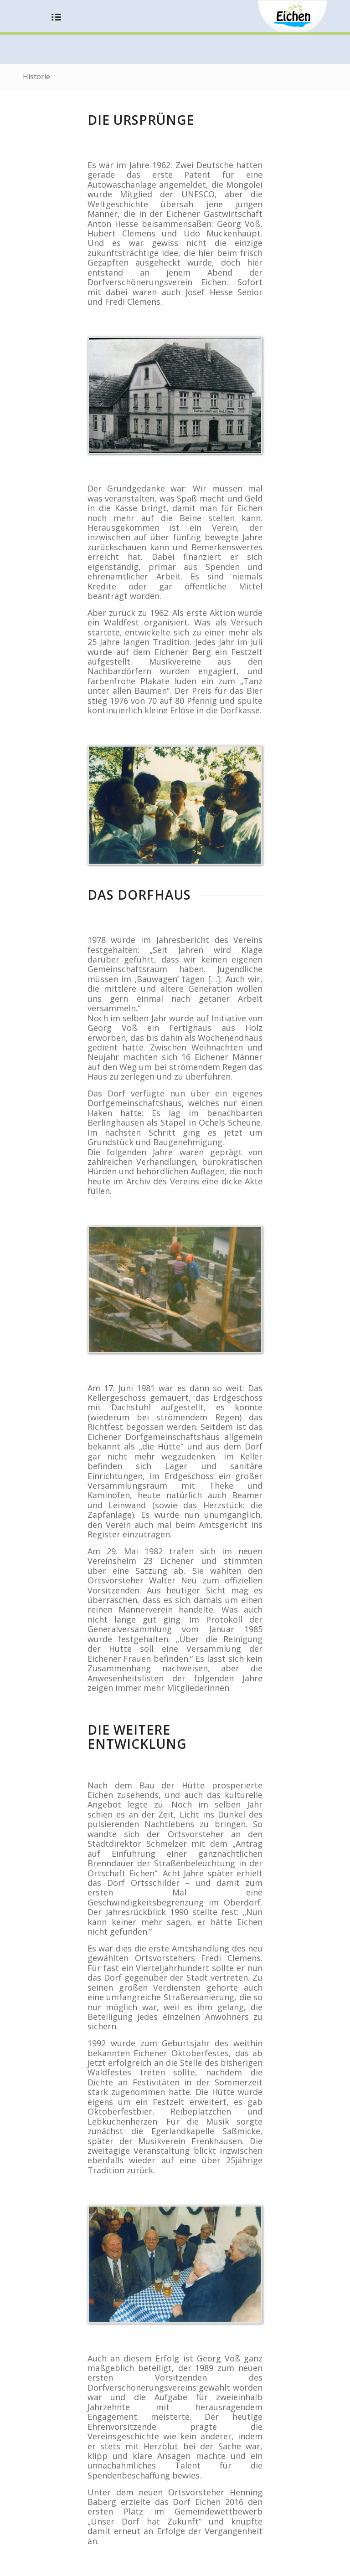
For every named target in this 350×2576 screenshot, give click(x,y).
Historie (36, 77)
